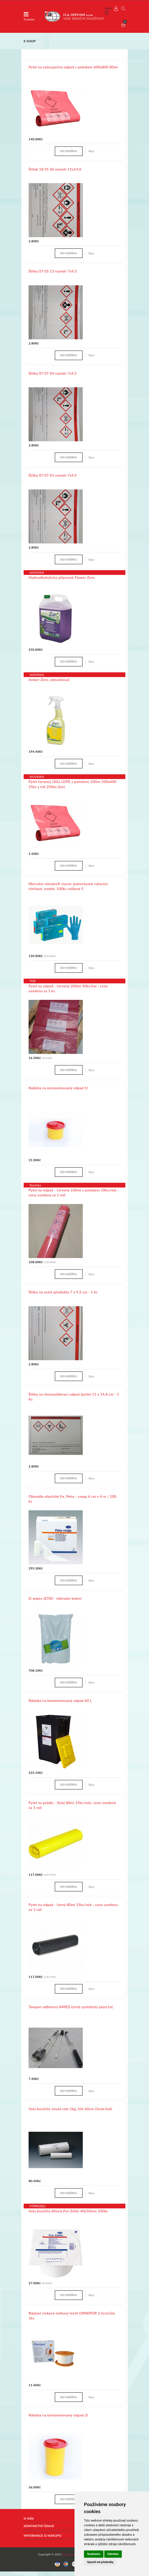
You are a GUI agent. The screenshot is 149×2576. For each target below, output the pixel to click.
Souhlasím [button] (93, 2554)
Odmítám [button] (113, 2554)
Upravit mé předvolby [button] (100, 2562)
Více (92, 151)
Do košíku (68, 151)
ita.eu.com (68, 2558)
